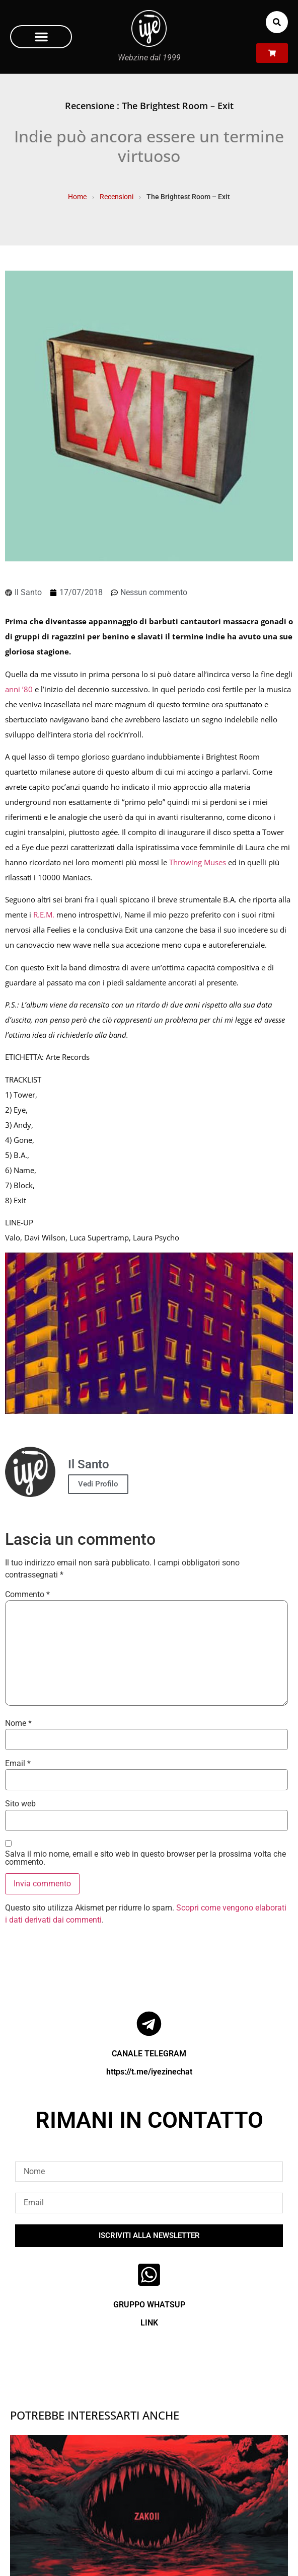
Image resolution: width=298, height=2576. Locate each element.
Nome (18, 1723)
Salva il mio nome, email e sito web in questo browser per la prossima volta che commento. (145, 1858)
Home (77, 197)
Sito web (20, 1804)
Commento (27, 1595)
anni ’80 (19, 689)
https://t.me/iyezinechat (149, 2071)
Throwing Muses (197, 862)
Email (18, 1764)
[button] (41, 36)
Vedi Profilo (98, 1483)
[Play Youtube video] (149, 1334)
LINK (149, 2323)
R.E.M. (43, 914)
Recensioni (116, 197)
